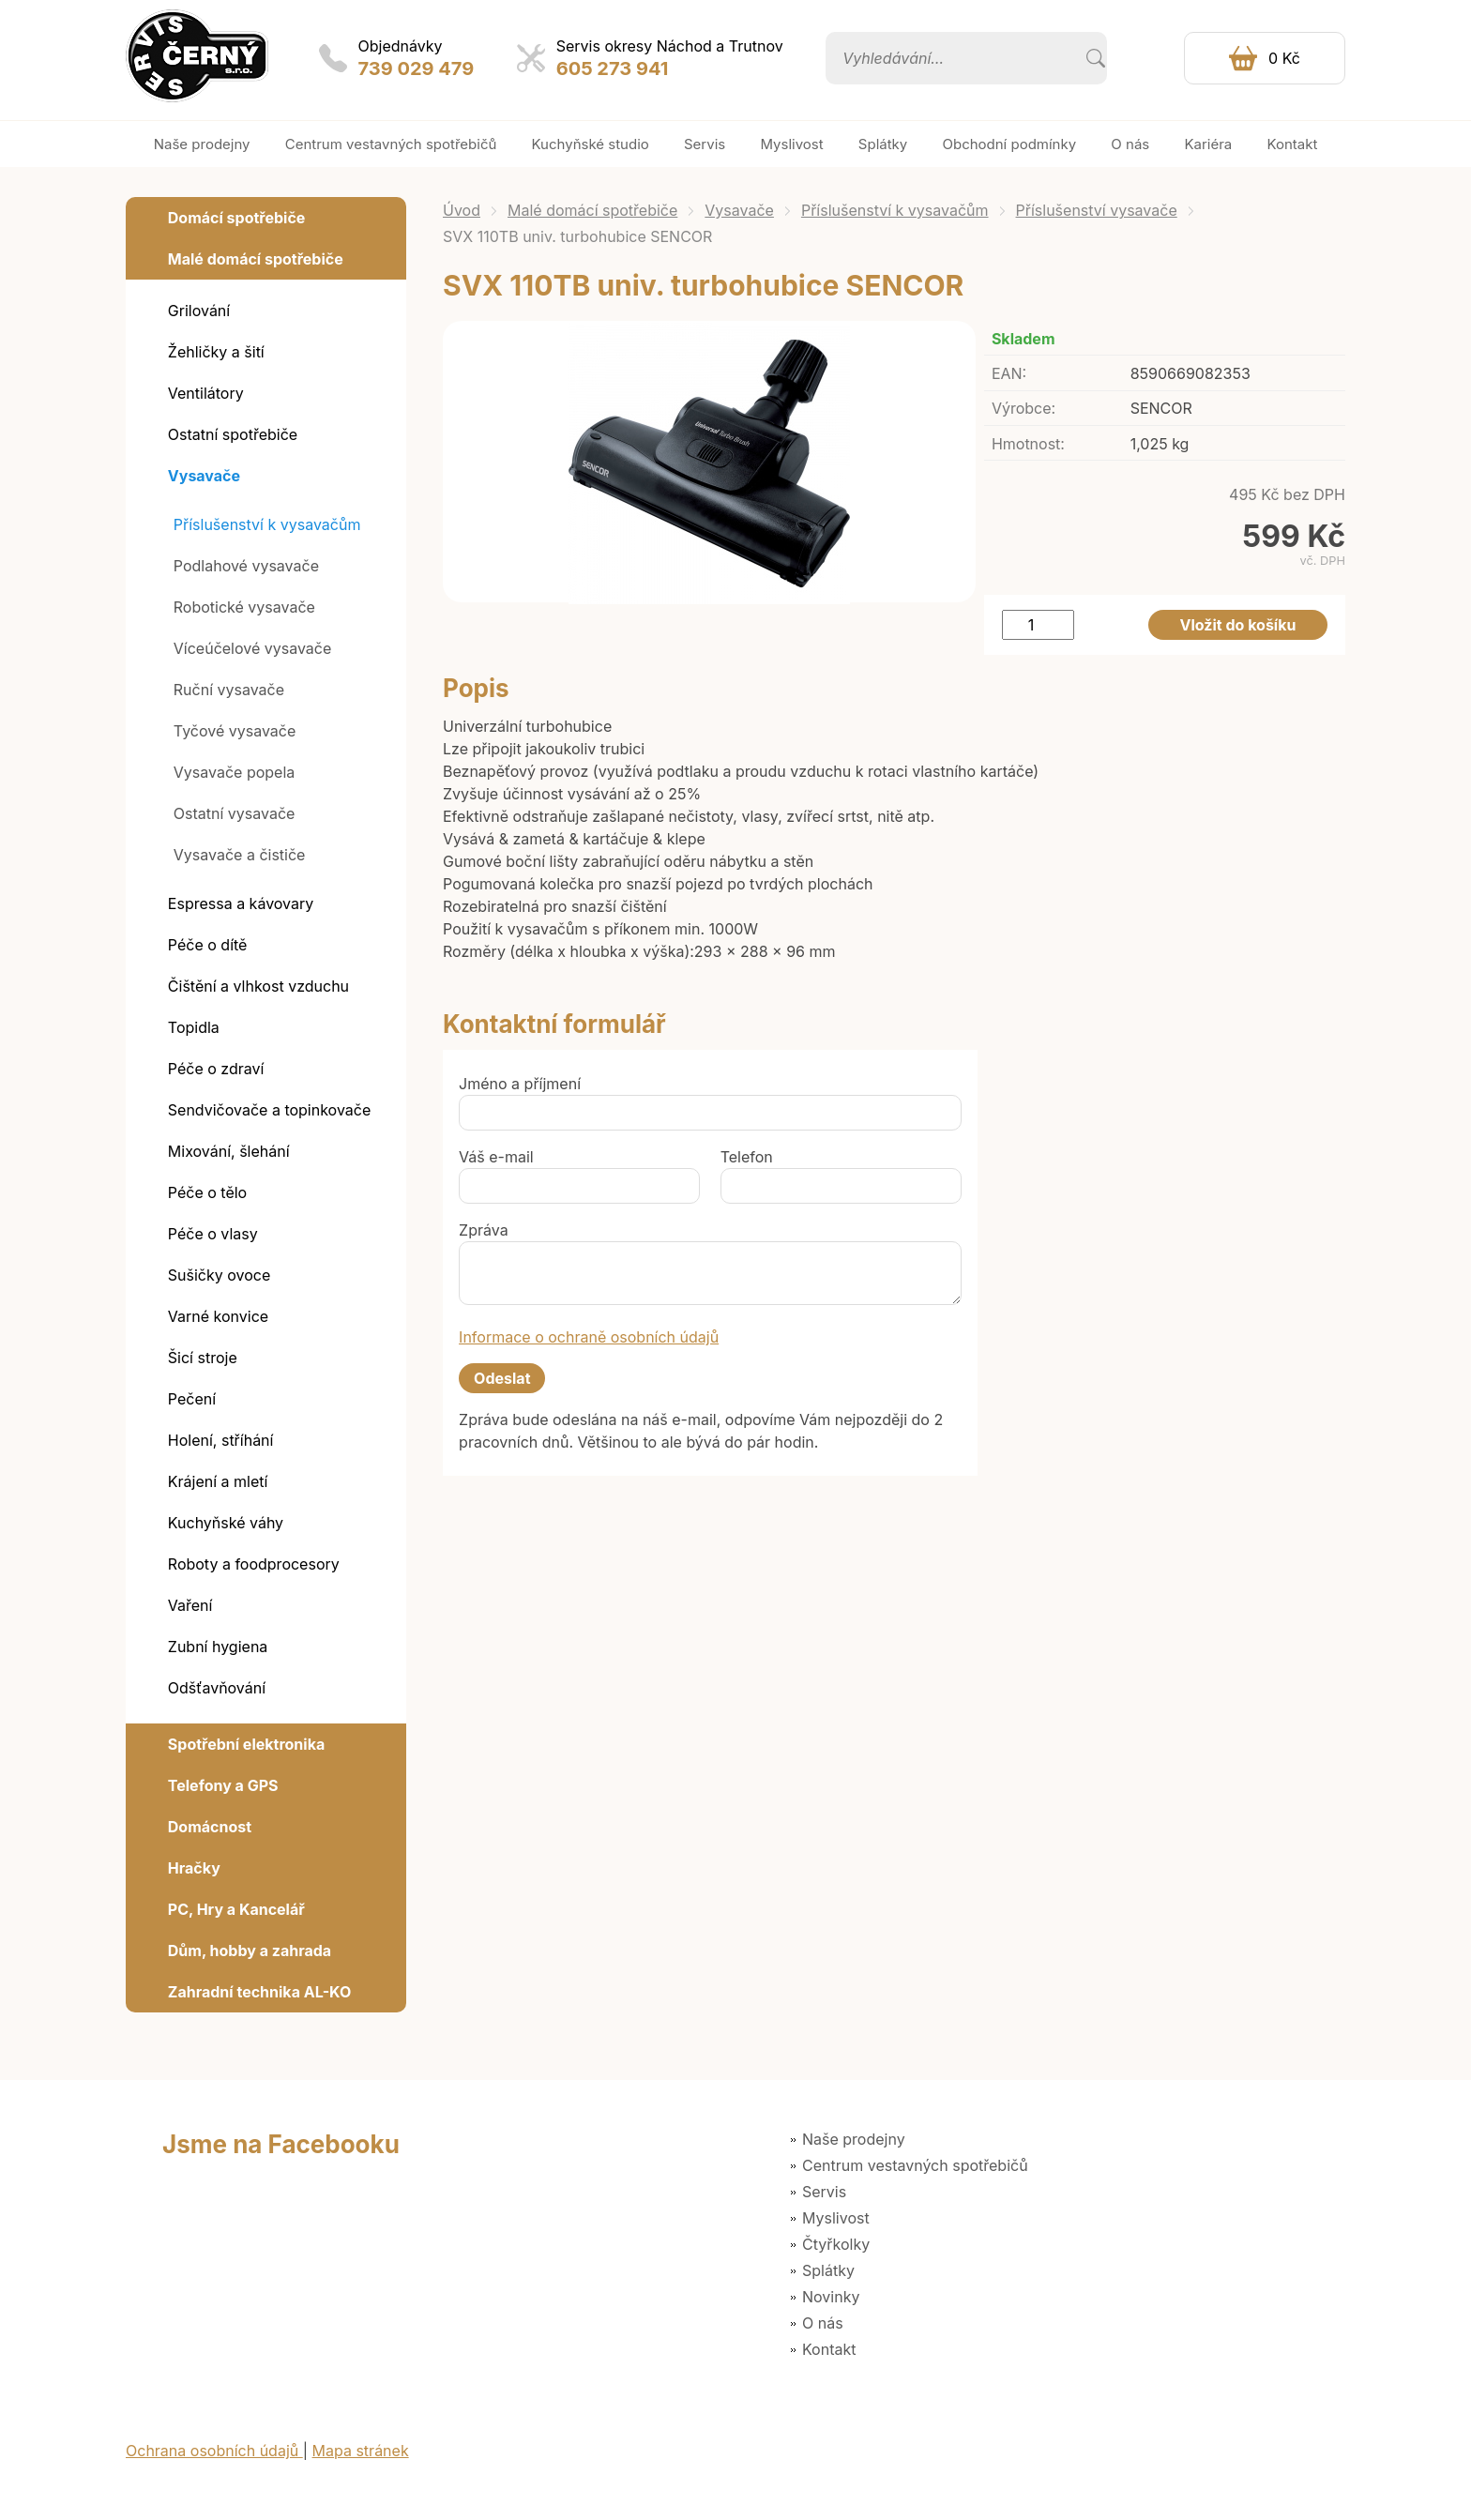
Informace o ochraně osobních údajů (589, 1337)
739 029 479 (416, 68)
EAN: (1009, 373)
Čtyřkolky (836, 2244)
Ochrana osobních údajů (214, 2450)
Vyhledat (1096, 58)
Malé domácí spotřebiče (592, 210)
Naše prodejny (853, 2139)
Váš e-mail (496, 1156)
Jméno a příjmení (520, 1083)
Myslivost (836, 2218)
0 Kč (1284, 58)
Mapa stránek (360, 2450)
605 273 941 (612, 68)
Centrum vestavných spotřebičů (915, 2165)
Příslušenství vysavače (1096, 210)
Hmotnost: (1028, 443)
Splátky (828, 2270)
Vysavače (739, 210)
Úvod (461, 210)
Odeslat (502, 1378)
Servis (824, 2191)
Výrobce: (1023, 408)
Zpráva (483, 1230)
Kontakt (829, 2349)
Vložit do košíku (1238, 624)
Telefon (746, 1156)
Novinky (830, 2296)
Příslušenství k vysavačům (895, 210)
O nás (822, 2323)
